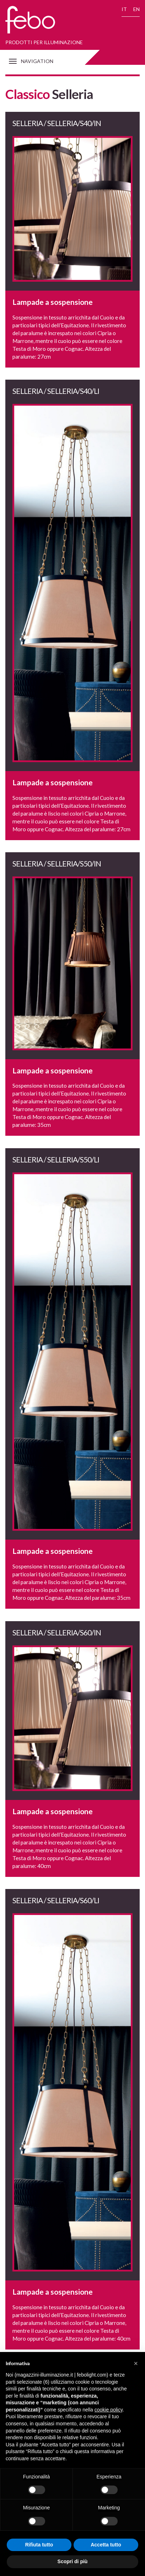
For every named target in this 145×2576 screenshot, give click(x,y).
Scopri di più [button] (73, 2561)
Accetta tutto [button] (106, 2545)
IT (124, 9)
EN (136, 9)
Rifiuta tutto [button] (39, 2545)
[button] (135, 2363)
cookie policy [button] (109, 2410)
